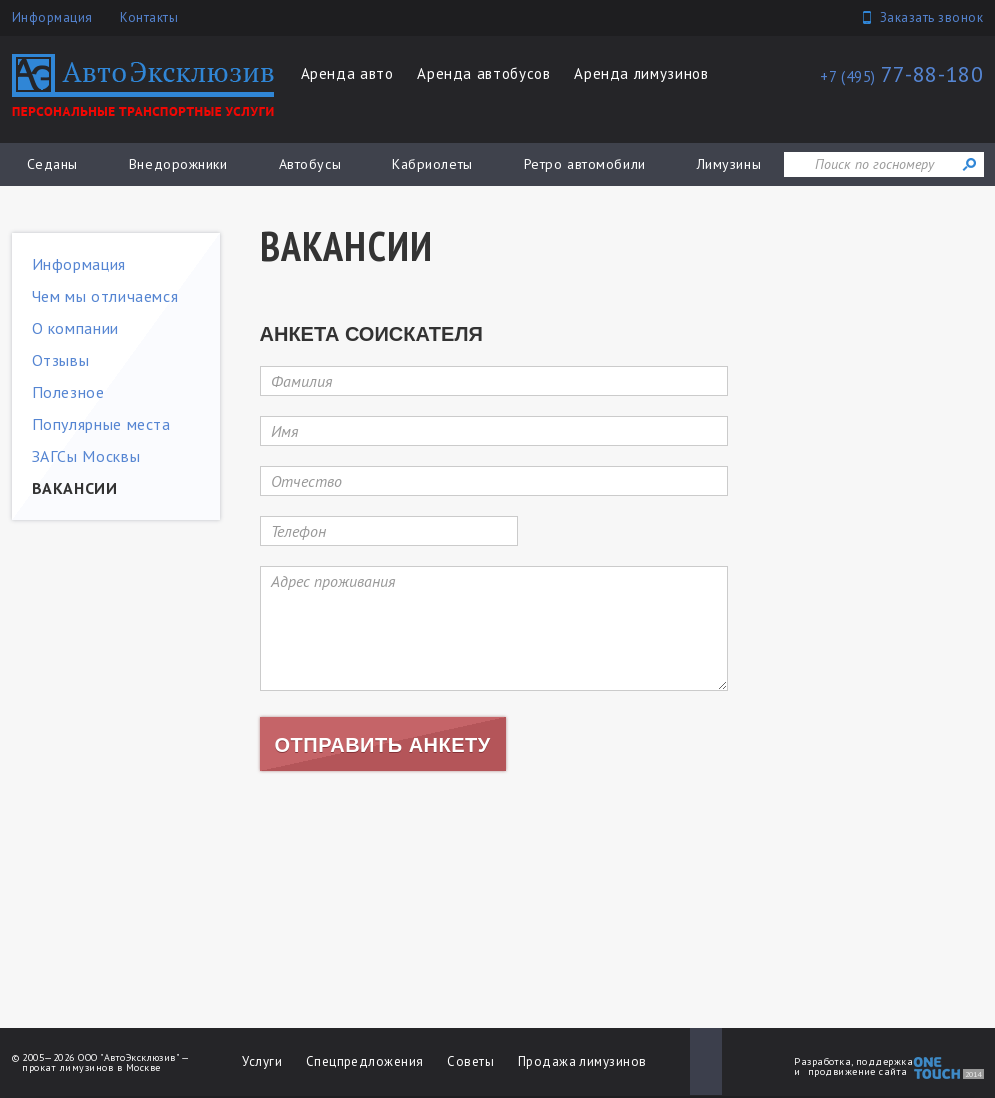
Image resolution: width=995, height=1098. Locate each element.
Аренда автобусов (483, 73)
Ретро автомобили (585, 164)
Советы (470, 1061)
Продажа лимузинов (582, 1061)
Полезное (68, 392)
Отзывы (61, 360)
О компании (75, 328)
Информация (52, 17)
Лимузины (729, 164)
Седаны (52, 164)
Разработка (822, 1061)
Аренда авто (347, 73)
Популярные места (101, 424)
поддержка (884, 1061)
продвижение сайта (858, 1071)
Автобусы (310, 164)
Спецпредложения (365, 1061)
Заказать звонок (932, 17)
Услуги (262, 1061)
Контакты (149, 17)
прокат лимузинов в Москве (91, 1067)
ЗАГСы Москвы (86, 456)
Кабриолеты (432, 164)
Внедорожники (178, 164)
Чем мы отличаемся (105, 296)
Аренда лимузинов (641, 73)
